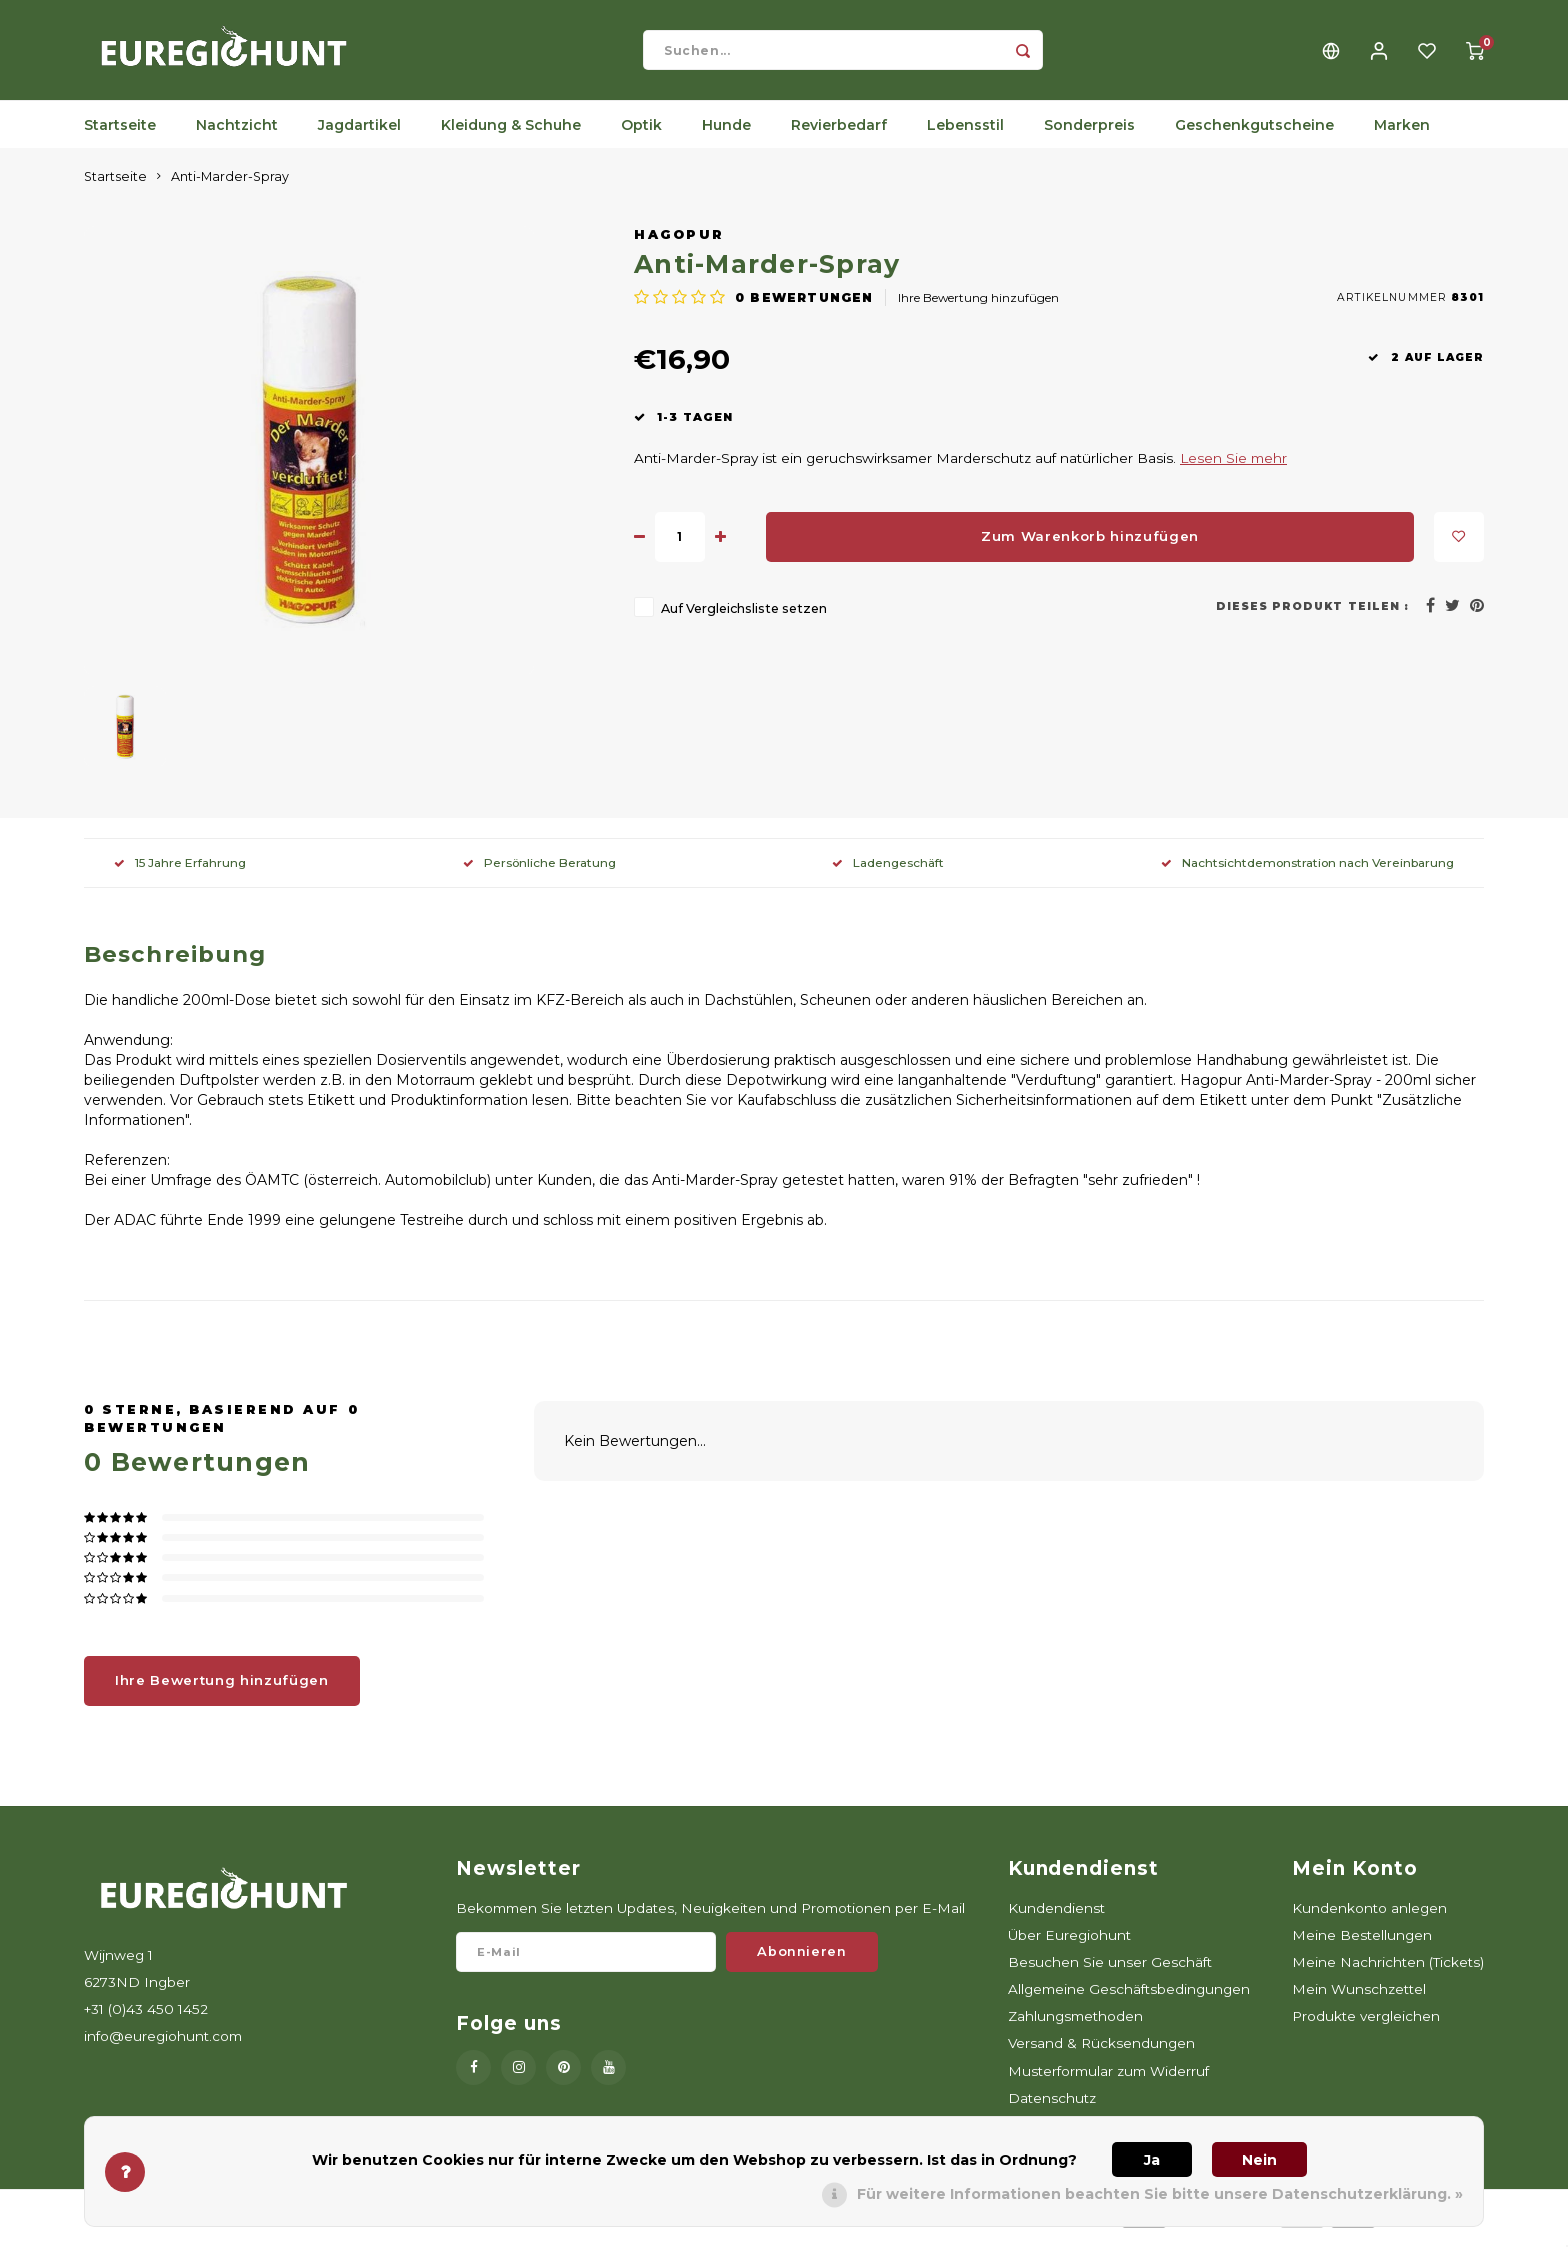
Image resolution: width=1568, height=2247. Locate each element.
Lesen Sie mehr (1233, 468)
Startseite (120, 135)
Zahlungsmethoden (1075, 2026)
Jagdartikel (359, 135)
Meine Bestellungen (1362, 1945)
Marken (1402, 135)
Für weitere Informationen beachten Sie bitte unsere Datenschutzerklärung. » (1160, 2194)
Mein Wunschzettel (1359, 1999)
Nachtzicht (237, 135)
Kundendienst (1056, 1918)
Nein (1259, 2160)
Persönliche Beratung (539, 872)
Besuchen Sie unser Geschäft (1110, 1972)
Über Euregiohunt (1069, 1945)
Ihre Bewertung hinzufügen (978, 307)
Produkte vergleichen (1366, 2026)
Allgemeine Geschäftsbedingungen (1129, 1999)
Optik (641, 135)
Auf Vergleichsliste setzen (744, 618)
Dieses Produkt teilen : (1312, 616)
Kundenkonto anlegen (1369, 1918)
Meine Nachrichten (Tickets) (1388, 1972)
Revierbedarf (839, 135)
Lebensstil (965, 135)
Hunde (726, 135)
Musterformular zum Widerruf (1108, 2081)
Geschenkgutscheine (1254, 135)
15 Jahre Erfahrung (180, 872)
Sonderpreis (1089, 135)
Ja (1152, 2160)
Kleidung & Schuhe (511, 135)
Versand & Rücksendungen (1101, 2053)
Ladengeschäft (888, 872)
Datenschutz (1052, 2108)
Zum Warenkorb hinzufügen (1090, 546)
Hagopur (679, 244)
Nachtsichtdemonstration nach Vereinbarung (1307, 872)
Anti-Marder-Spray (230, 186)
